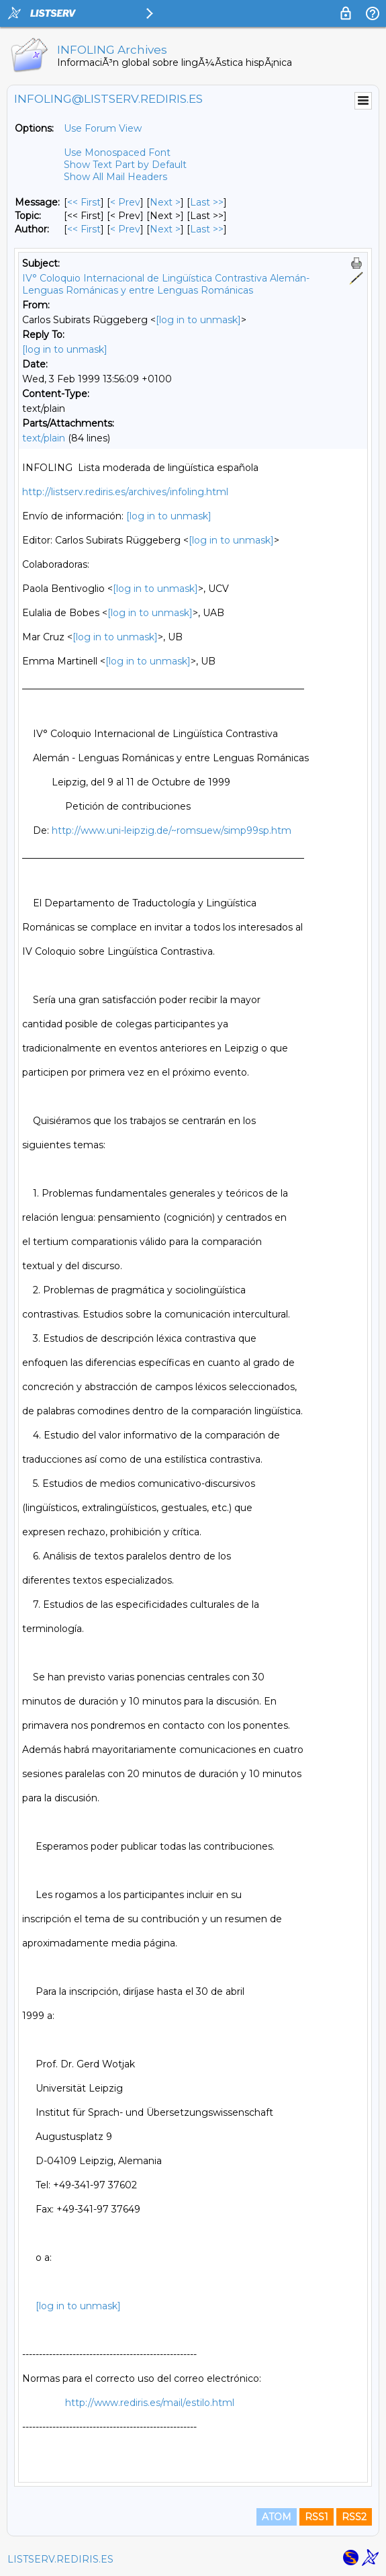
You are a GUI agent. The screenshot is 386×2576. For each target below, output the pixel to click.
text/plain (43, 438)
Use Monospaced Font (117, 152)
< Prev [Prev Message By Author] (125, 229)
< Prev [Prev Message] (125, 202)
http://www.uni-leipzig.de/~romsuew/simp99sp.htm (171, 830)
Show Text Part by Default (125, 165)
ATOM (276, 2517)
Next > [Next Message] (165, 202)
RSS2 (354, 2517)
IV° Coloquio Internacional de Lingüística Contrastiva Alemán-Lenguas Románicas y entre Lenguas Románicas (165, 284)
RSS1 (316, 2517)
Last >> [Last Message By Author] (207, 229)
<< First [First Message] (84, 202)
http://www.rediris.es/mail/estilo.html (149, 2403)
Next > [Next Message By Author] (165, 229)
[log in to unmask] (198, 320)
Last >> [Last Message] (207, 202)
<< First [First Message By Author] (84, 229)
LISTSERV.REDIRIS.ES (60, 2559)
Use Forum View (103, 128)
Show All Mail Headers (115, 177)
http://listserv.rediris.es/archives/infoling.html (125, 492)
